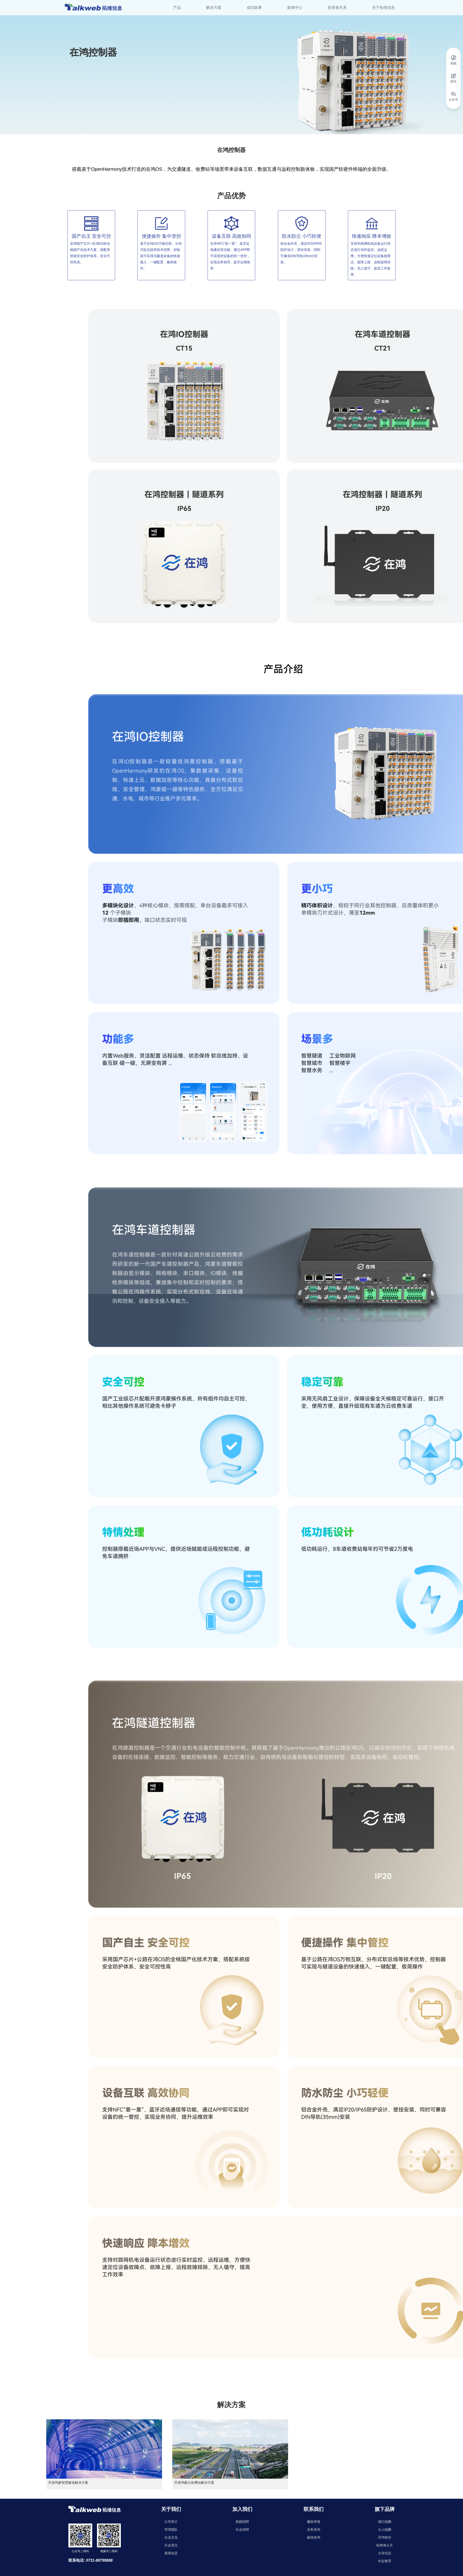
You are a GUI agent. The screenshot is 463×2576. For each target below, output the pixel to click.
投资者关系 (337, 7)
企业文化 (171, 2537)
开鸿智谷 (384, 2537)
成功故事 (254, 7)
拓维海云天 (384, 2545)
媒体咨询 (313, 2537)
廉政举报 (313, 2522)
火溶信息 (384, 2553)
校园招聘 (242, 2522)
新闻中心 (294, 7)
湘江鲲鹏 (384, 2522)
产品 (177, 7)
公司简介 (171, 2522)
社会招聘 (242, 2529)
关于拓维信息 (383, 7)
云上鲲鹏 (384, 2529)
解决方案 (213, 7)
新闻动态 (171, 2553)
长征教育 (384, 2561)
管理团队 (171, 2529)
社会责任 (171, 2545)
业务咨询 (313, 2529)
